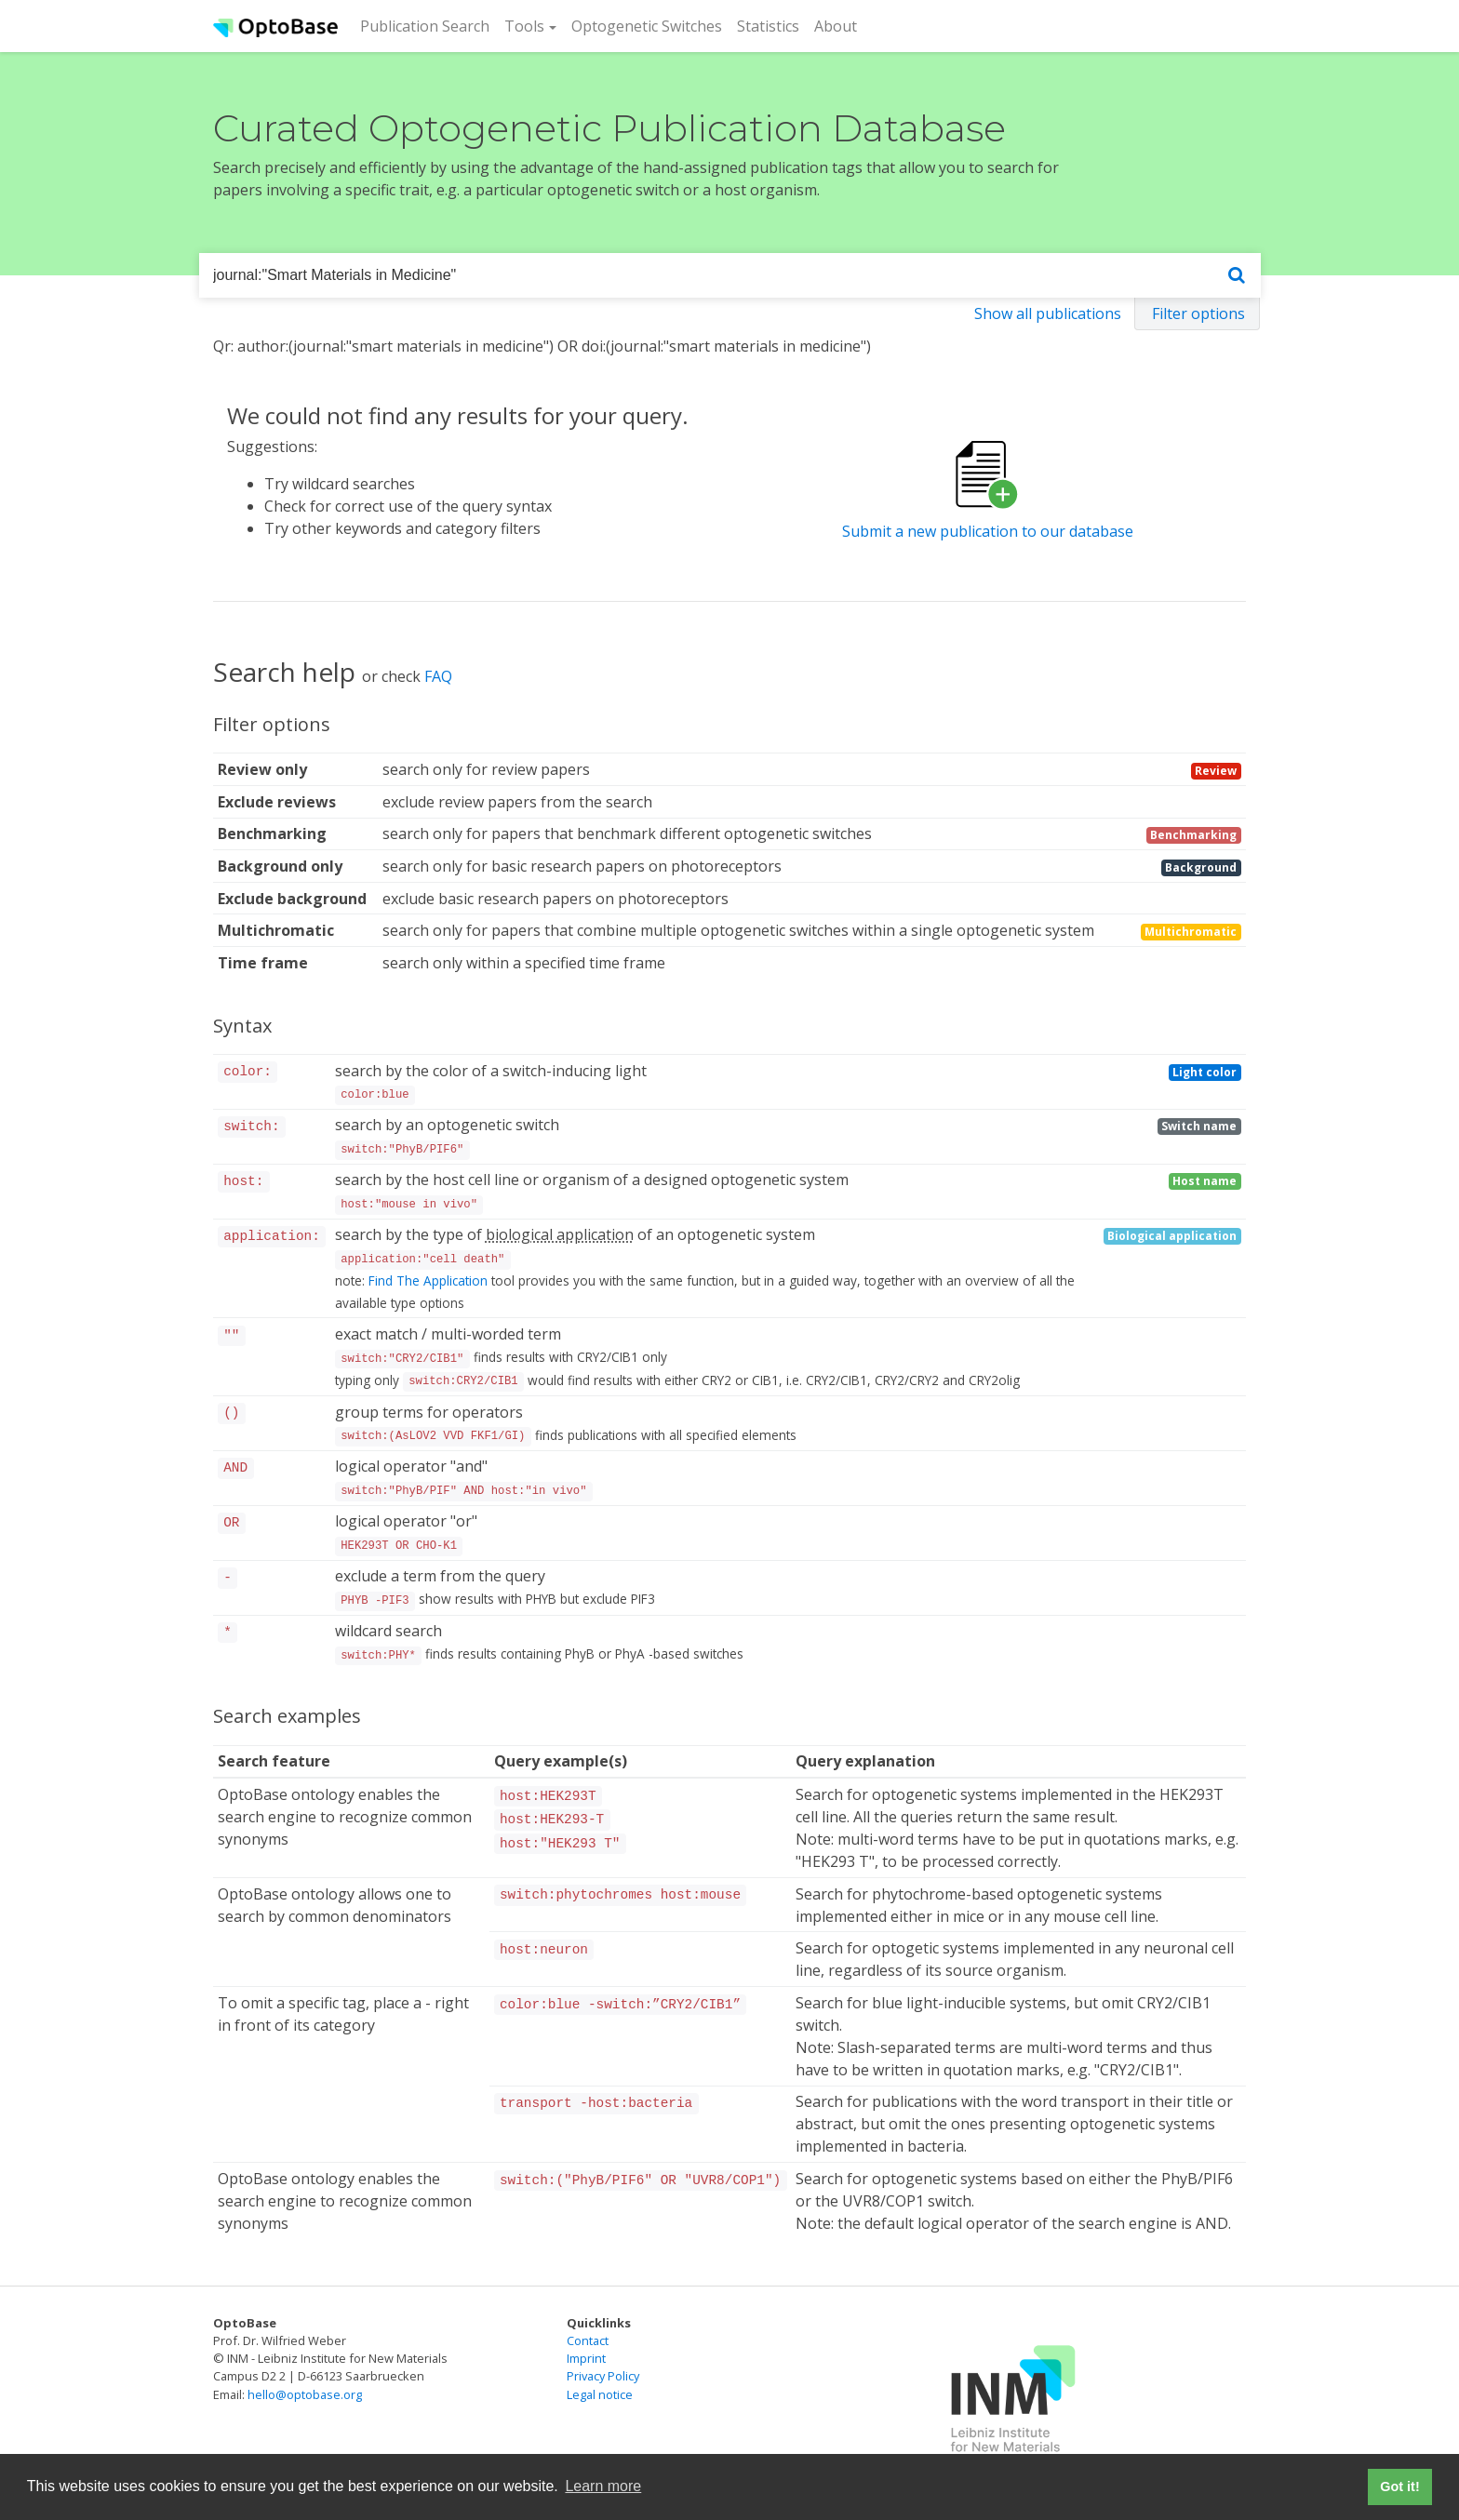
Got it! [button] (1399, 2486)
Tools (524, 26)
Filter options (1198, 313)
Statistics (768, 26)
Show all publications (1047, 313)
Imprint (586, 2358)
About (835, 26)
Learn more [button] (603, 2486)
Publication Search (428, 25)
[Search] (1236, 276)
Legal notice (600, 2394)
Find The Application (428, 1280)
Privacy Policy (603, 2375)
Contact (588, 2340)
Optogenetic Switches (646, 26)
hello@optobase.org (305, 2394)
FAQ (438, 676)
